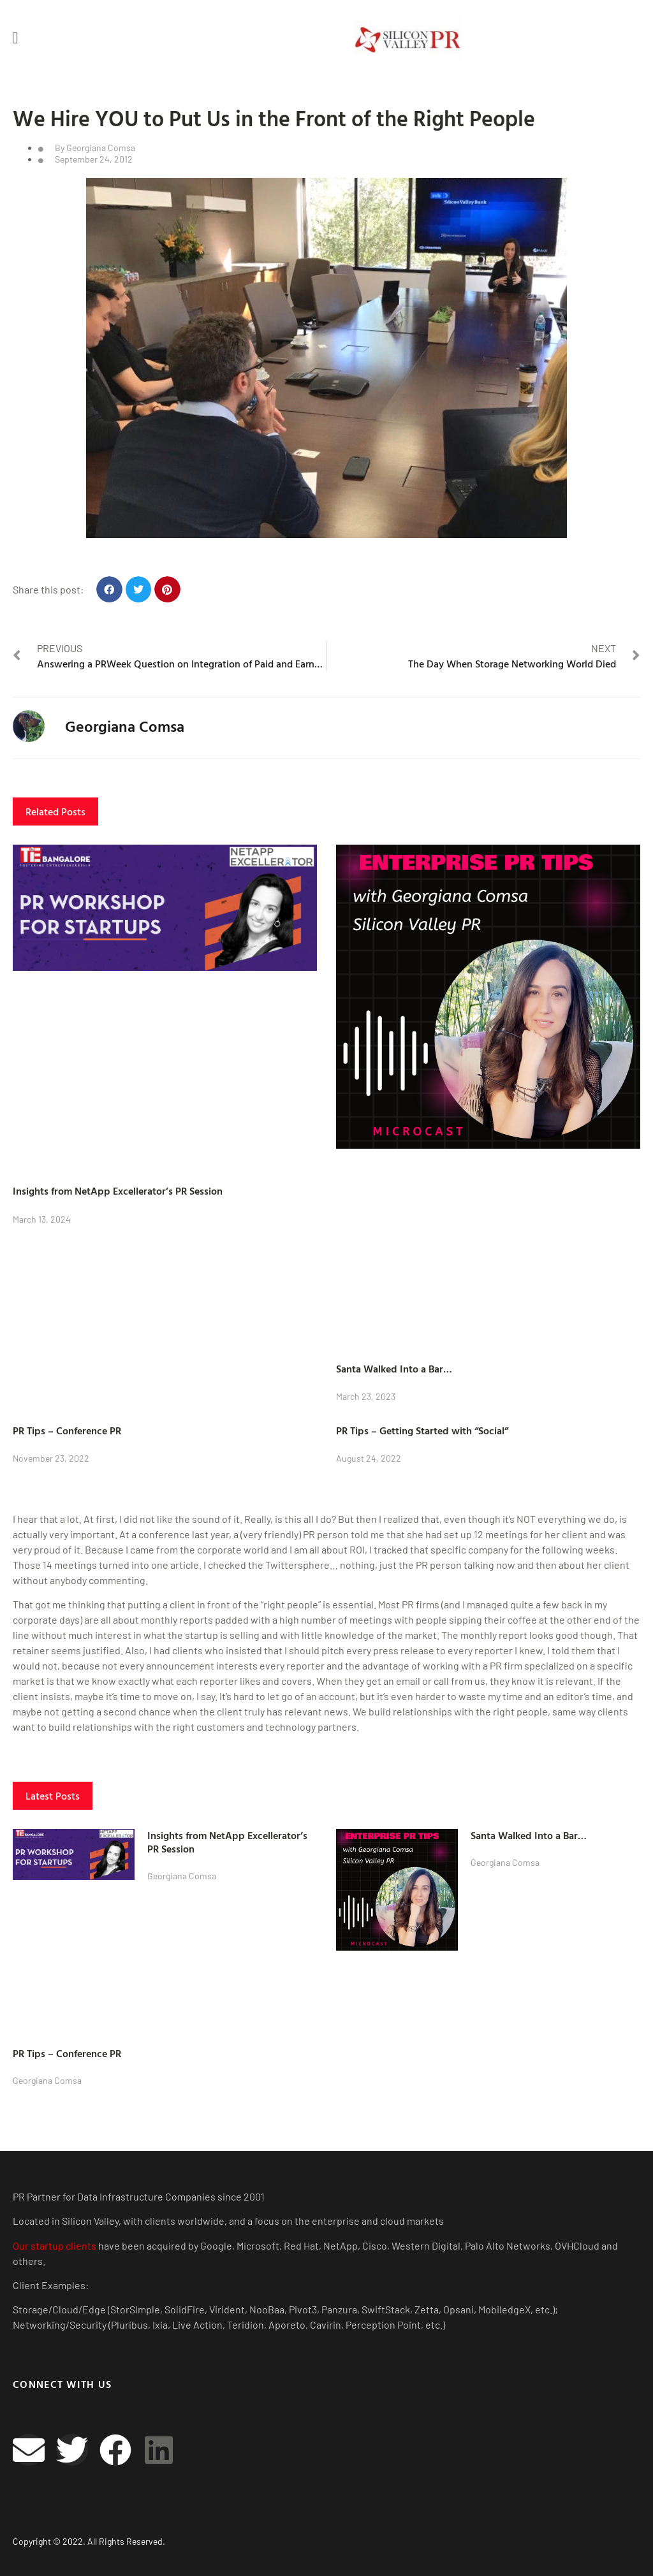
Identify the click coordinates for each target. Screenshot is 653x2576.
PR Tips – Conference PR (67, 1430)
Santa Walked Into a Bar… (394, 1368)
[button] (15, 38)
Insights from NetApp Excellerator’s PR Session (118, 1190)
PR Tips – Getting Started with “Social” (422, 1430)
